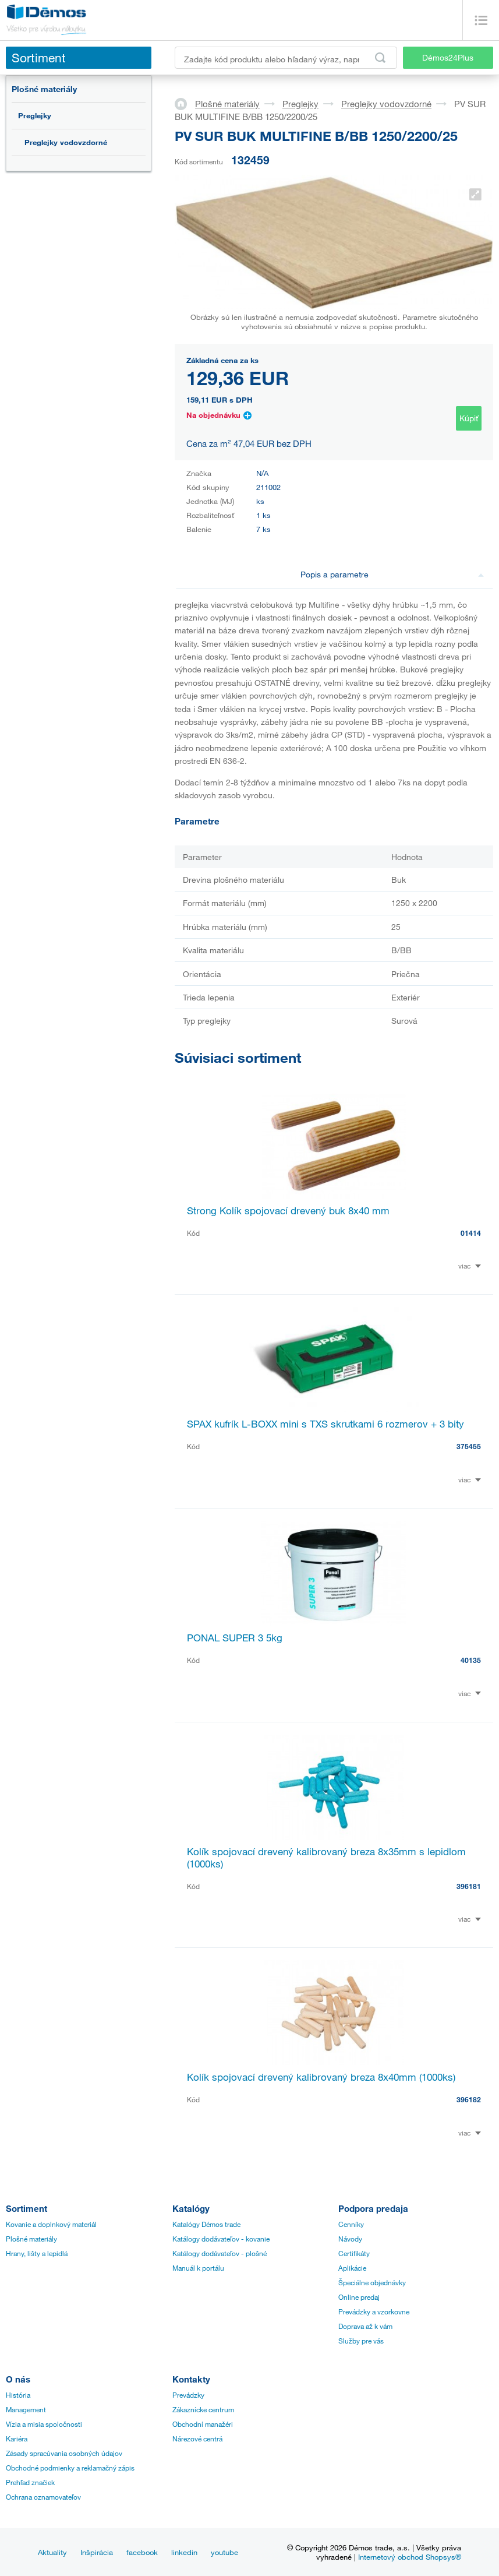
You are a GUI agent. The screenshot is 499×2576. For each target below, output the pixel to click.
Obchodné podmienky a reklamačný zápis (70, 2467)
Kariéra (16, 2438)
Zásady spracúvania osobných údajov (64, 2453)
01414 (471, 1233)
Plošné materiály (44, 89)
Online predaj (359, 2297)
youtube (224, 2552)
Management (26, 2409)
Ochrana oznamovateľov (43, 2496)
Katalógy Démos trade (206, 2224)
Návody (350, 2238)
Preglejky (34, 115)
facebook (142, 2552)
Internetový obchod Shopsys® (409, 2556)
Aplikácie (352, 2267)
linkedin (184, 2552)
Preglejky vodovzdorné (65, 142)
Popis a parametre (392, 574)
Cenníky (351, 2224)
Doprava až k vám (365, 2326)
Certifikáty (354, 2253)
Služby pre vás (361, 2340)
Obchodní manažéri (202, 2424)
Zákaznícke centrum (203, 2409)
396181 (468, 1886)
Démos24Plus (447, 57)
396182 (468, 2099)
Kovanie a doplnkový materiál (51, 2224)
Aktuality (52, 2552)
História (18, 2394)
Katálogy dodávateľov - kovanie (221, 2238)
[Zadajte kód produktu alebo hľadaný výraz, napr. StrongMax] (286, 57)
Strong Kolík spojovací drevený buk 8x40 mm (288, 1210)
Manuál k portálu (198, 2267)
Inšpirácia (96, 2552)
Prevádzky (188, 2394)
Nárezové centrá (197, 2438)
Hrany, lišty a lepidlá (37, 2253)
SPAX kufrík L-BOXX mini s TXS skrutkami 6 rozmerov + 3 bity (325, 1424)
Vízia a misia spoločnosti (44, 2424)
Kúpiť (468, 418)
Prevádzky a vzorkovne (373, 2311)
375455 (468, 1446)
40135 (471, 1660)
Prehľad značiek (30, 2482)
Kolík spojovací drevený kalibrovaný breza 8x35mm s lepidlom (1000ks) (326, 1857)
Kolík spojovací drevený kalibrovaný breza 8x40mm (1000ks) (321, 2077)
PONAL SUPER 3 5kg (234, 1637)
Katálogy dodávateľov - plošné (219, 2253)
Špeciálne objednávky (372, 2282)
